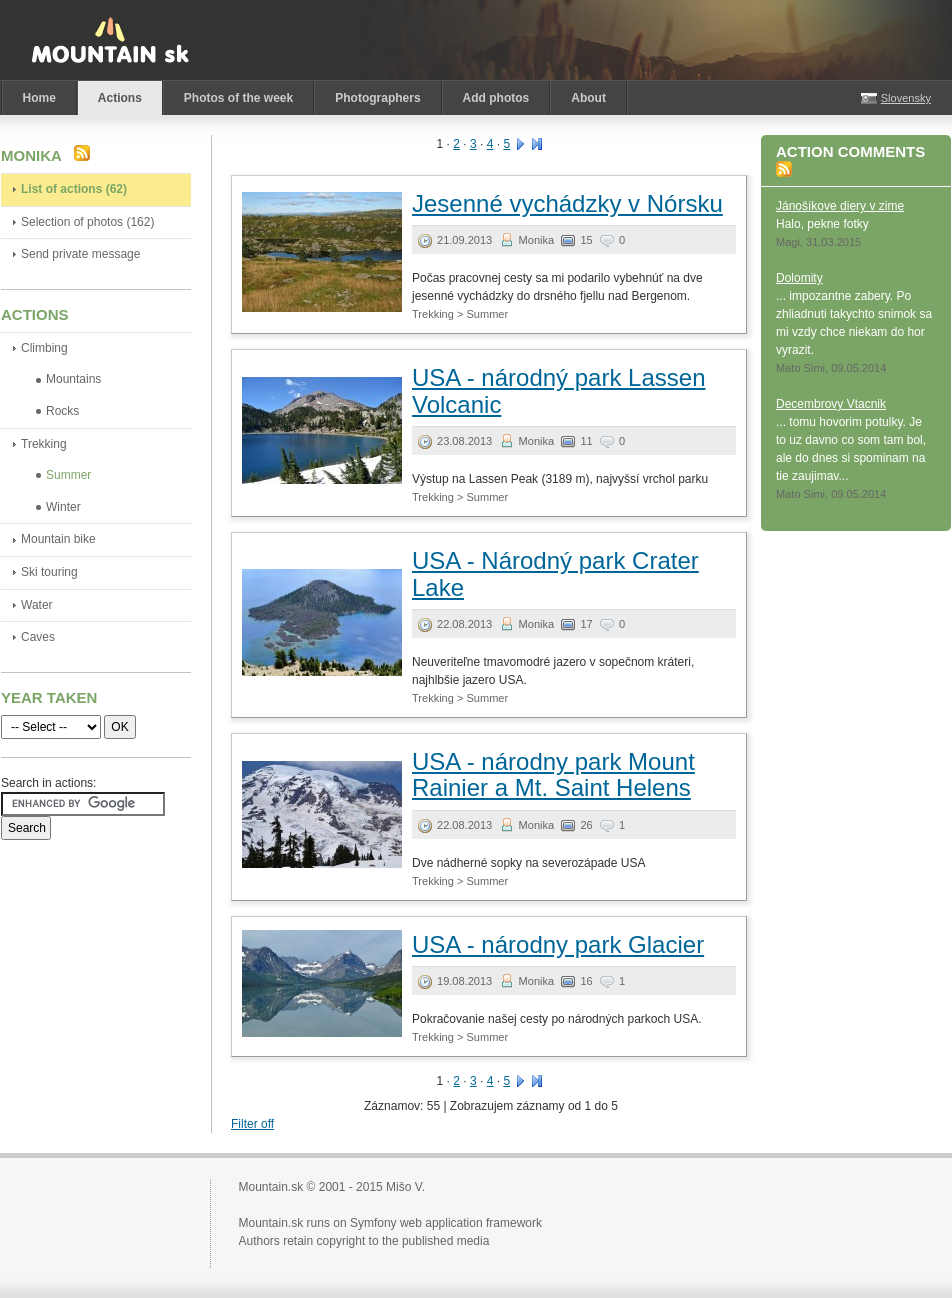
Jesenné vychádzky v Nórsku (567, 203)
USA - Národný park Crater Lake (555, 573)
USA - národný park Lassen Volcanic (559, 390)
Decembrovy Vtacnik (831, 404)
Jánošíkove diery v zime (840, 206)
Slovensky (906, 98)
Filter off (252, 1124)
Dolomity (799, 278)
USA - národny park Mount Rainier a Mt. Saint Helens (553, 774)
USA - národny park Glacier (558, 944)
